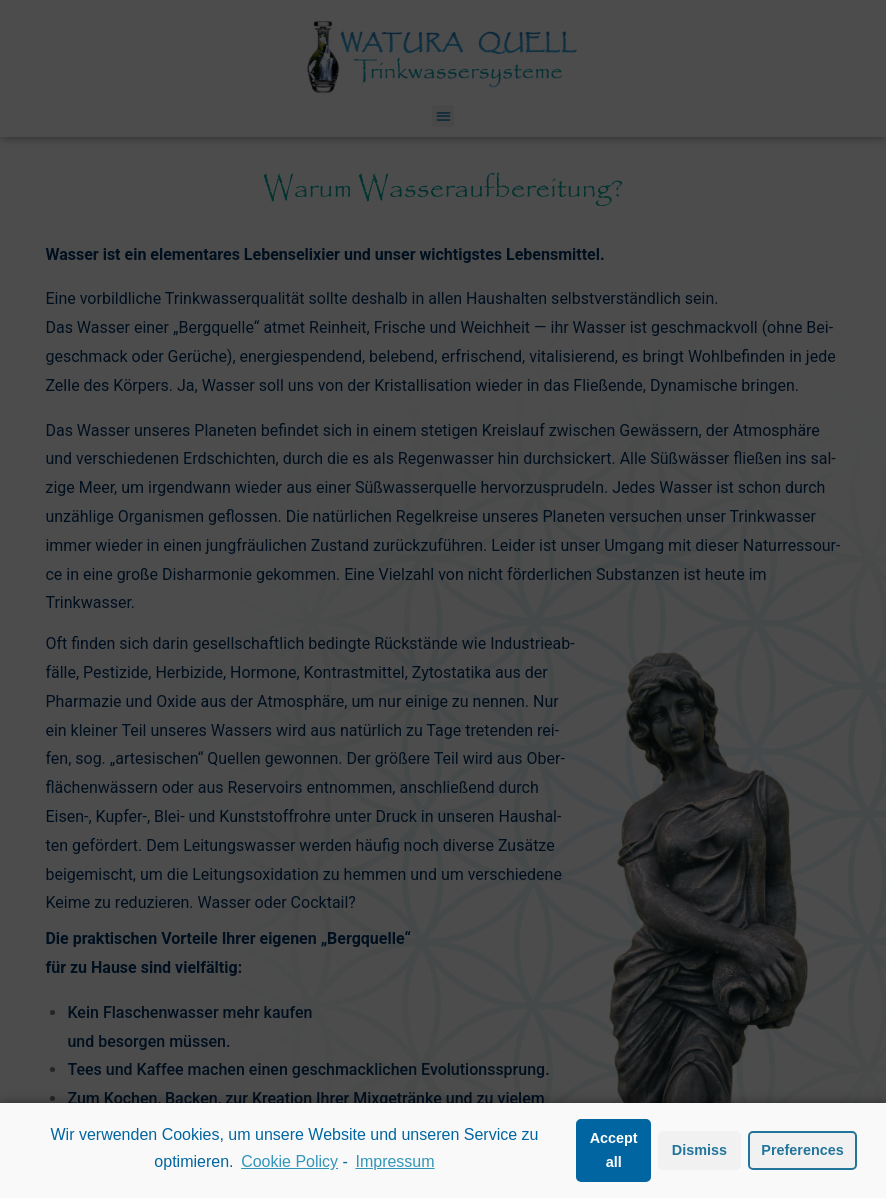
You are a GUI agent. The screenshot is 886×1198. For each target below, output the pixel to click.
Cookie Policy (289, 1161)
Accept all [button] (614, 1150)
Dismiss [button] (699, 1150)
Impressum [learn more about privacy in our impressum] (394, 1161)
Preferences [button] (802, 1150)
